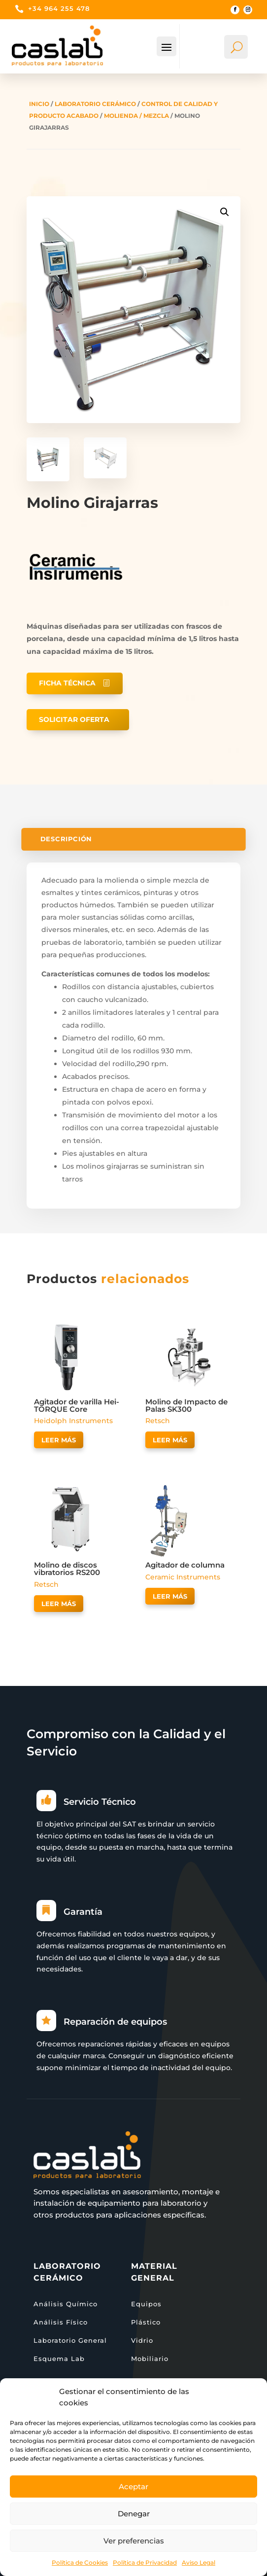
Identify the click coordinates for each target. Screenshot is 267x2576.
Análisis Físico (60, 2322)
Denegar (134, 2513)
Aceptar (133, 2486)
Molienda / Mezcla (136, 115)
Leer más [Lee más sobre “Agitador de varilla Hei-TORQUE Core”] (58, 1440)
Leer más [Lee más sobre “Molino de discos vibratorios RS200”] (58, 1604)
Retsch (157, 1420)
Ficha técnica (67, 683)
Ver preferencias (133, 2540)
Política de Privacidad (145, 2562)
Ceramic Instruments (182, 1577)
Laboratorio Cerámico (95, 103)
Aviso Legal (198, 2562)
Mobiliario (149, 2358)
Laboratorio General (70, 2340)
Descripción (66, 839)
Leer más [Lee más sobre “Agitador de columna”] (170, 1596)
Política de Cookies (80, 2562)
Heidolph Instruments (73, 1420)
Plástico (146, 2322)
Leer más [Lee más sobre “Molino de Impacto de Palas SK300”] (170, 1440)
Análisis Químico (65, 2304)
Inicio (39, 103)
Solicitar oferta (74, 719)
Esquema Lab (59, 2358)
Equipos (146, 2304)
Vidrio (142, 2340)
